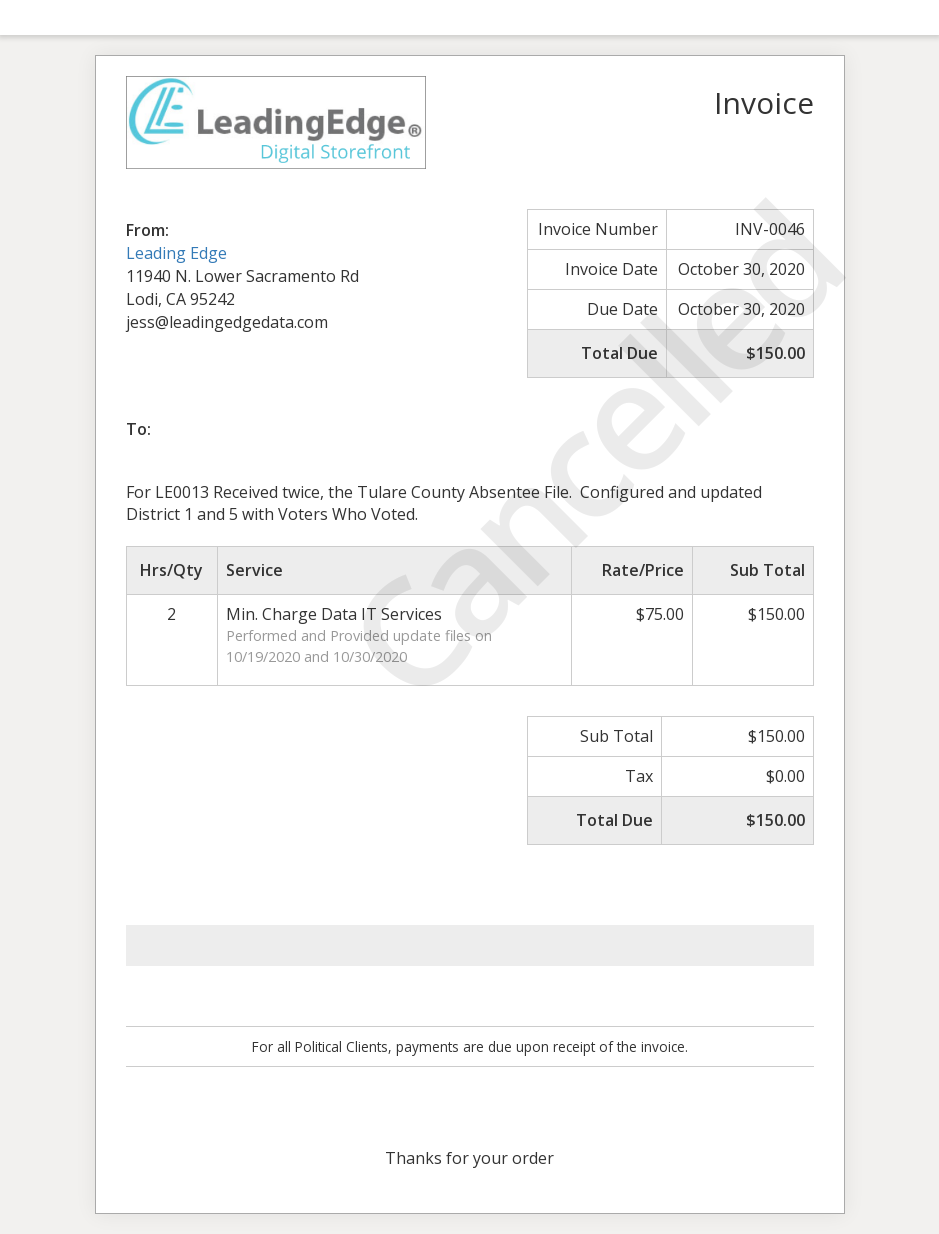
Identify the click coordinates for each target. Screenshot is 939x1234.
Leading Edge (176, 253)
